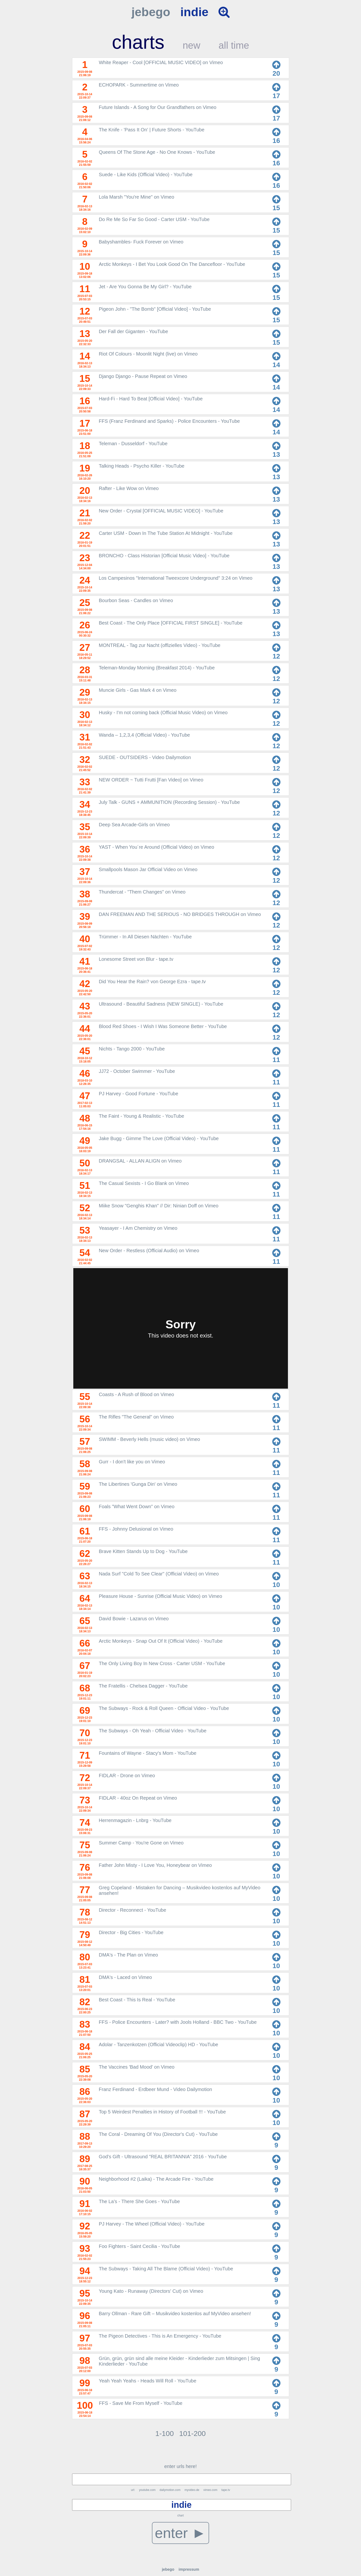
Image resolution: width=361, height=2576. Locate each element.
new (191, 45)
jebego (150, 12)
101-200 (192, 2433)
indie (194, 12)
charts (138, 42)
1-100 (164, 2433)
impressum (188, 2569)
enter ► (180, 2533)
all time (233, 45)
